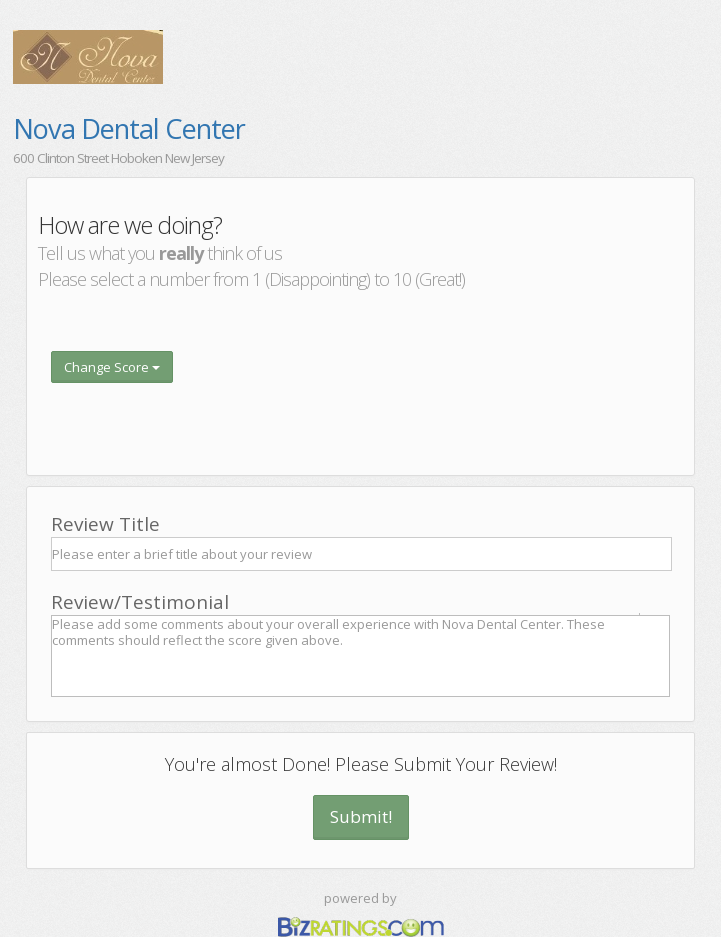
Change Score (112, 367)
